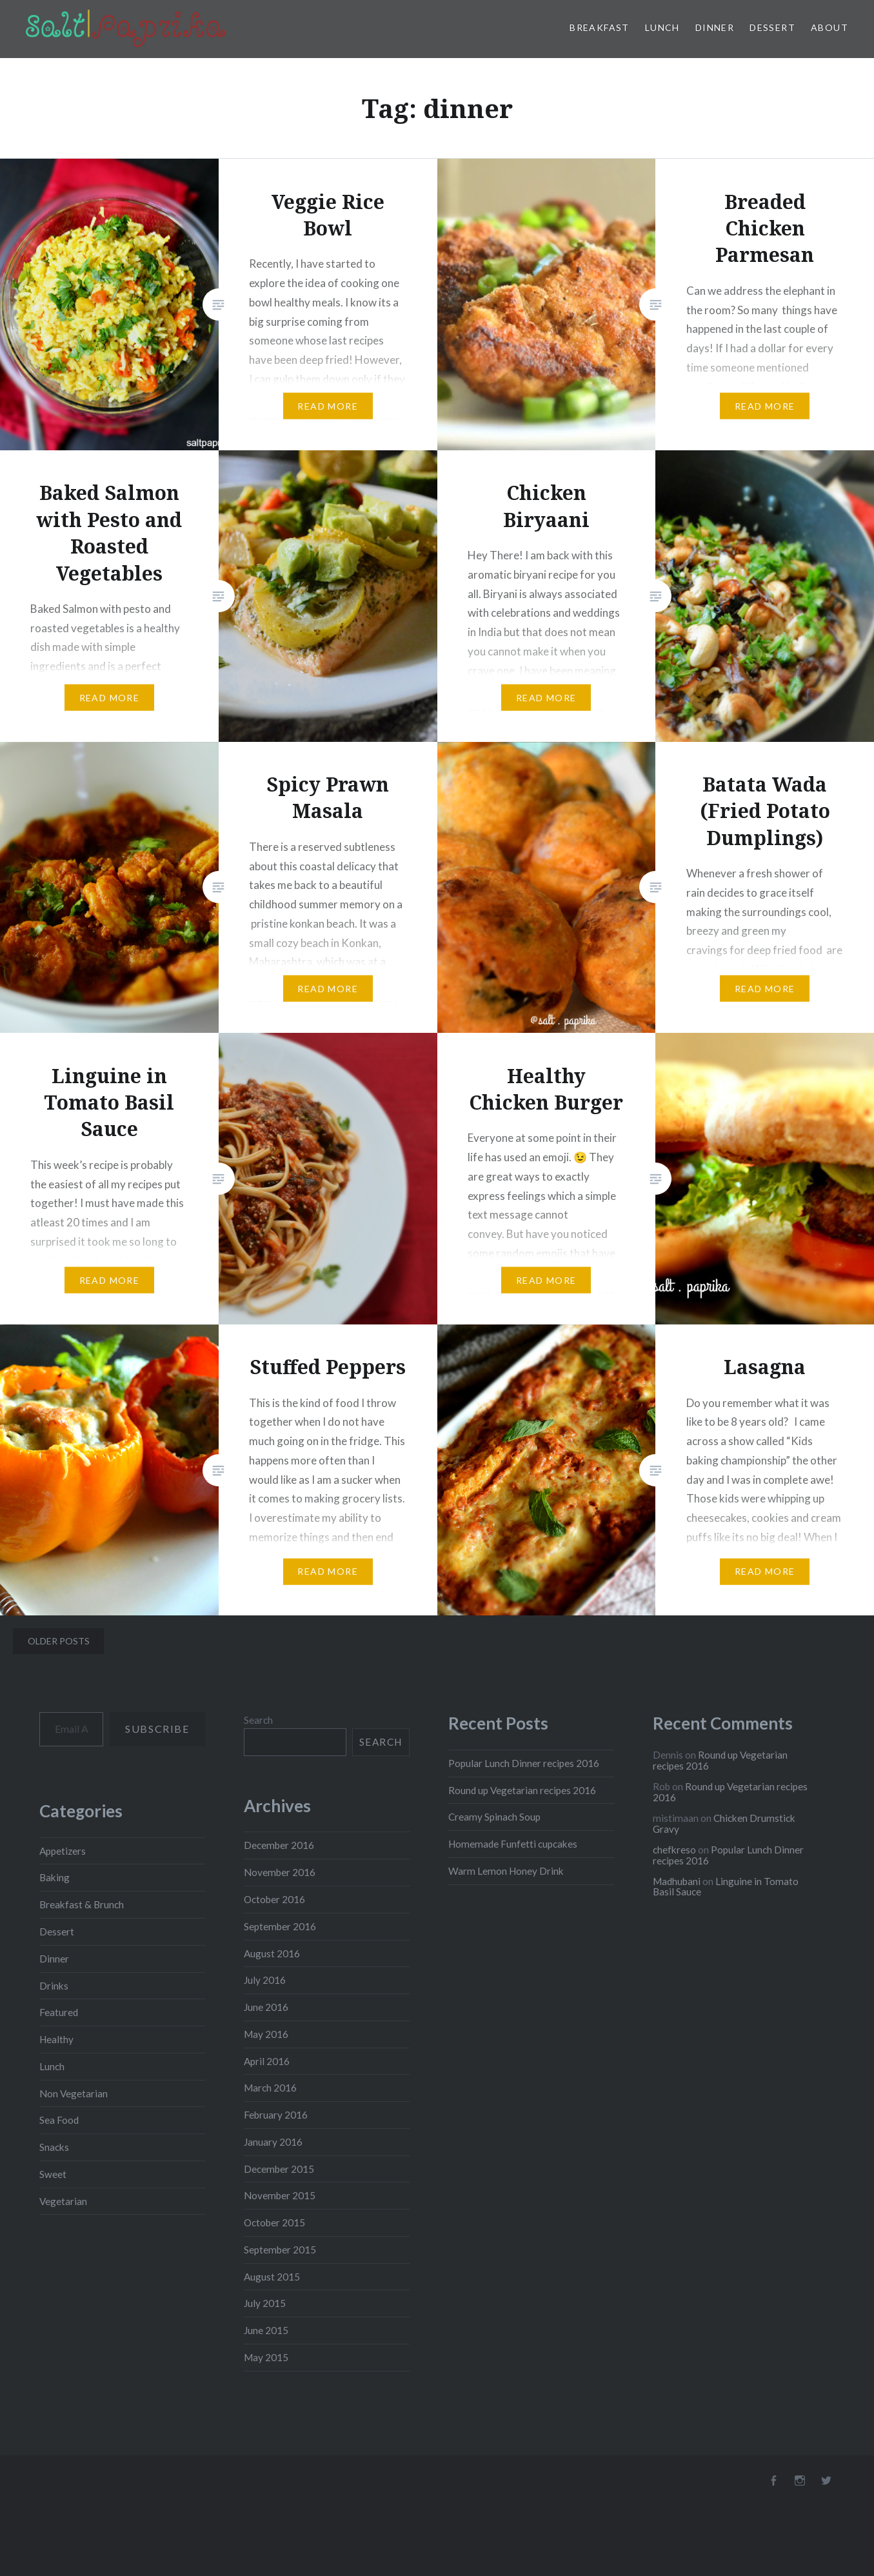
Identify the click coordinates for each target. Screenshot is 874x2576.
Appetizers (62, 1851)
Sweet (52, 2174)
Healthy (56, 2039)
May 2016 (266, 2034)
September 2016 (280, 1926)
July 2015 (265, 2303)
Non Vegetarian (73, 2093)
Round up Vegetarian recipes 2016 (522, 1790)
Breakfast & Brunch (81, 1904)
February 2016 (276, 2115)
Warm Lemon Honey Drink (506, 1871)
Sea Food (59, 2120)
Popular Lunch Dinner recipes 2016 (523, 1763)
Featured (58, 2012)
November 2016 (279, 1872)
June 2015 (266, 2330)
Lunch (662, 27)
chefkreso (674, 1849)
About (829, 27)
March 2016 (270, 2087)
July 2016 (265, 1980)
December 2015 (279, 2169)
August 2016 (272, 1953)
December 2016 (279, 1845)
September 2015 (280, 2249)
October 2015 (274, 2222)
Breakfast (600, 27)
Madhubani (676, 1881)
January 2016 (273, 2142)
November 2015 (279, 2195)
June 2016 (266, 2007)
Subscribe (157, 1728)
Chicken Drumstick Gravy (724, 1823)
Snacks (54, 2147)
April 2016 (267, 2061)
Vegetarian (63, 2201)
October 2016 (274, 1899)
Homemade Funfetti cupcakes (512, 1844)
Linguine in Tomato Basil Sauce (726, 1886)
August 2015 (272, 2276)
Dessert (772, 27)
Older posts (59, 1640)
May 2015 (266, 2357)
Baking (54, 1877)
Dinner (714, 27)
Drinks (53, 1986)
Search (258, 1720)
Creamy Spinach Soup (494, 1816)
